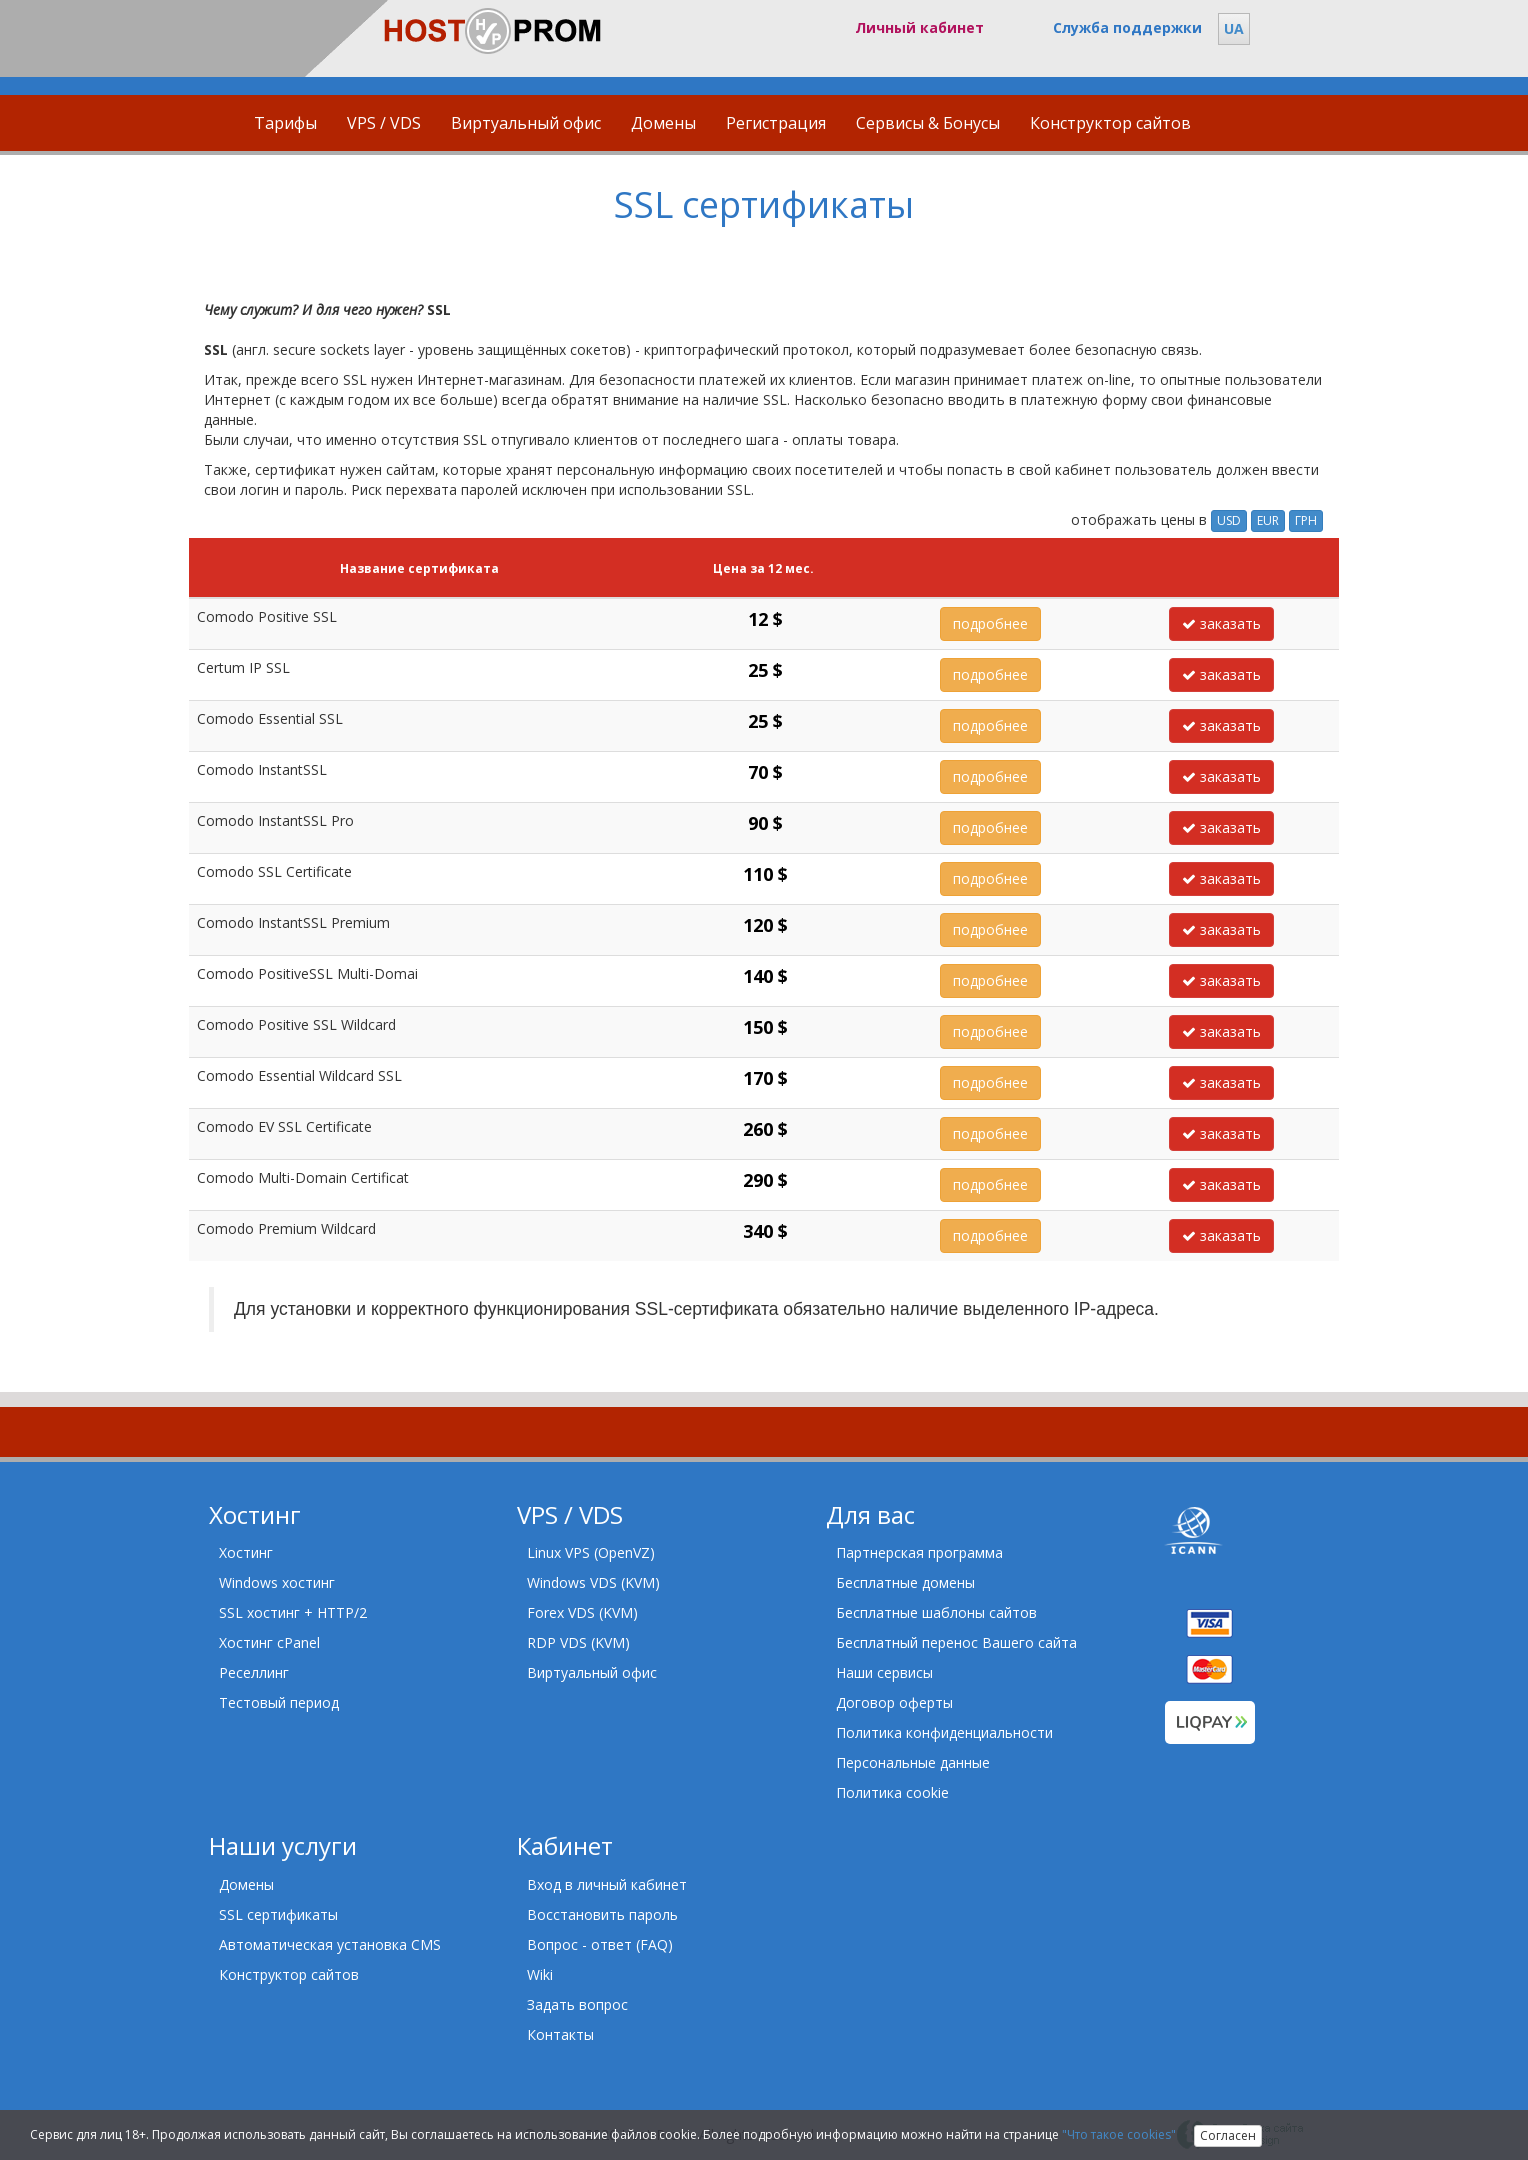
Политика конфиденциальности (944, 1732)
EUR (1268, 520)
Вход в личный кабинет (607, 1884)
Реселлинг (254, 1672)
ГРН (1306, 520)
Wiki (540, 1974)
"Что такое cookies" (1119, 2134)
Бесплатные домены (905, 1582)
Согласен (1228, 2135)
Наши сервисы (884, 1672)
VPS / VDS (384, 123)
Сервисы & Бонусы (928, 123)
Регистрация (776, 123)
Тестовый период (279, 1702)
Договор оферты (894, 1702)
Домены (663, 123)
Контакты (560, 2034)
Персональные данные (913, 1762)
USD (1229, 520)
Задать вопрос (577, 2004)
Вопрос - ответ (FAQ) (600, 1944)
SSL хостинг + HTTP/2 (293, 1612)
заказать (1221, 623)
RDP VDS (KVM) (578, 1642)
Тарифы (285, 123)
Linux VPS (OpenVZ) (591, 1552)
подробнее (990, 623)
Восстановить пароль (602, 1914)
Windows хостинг (277, 1582)
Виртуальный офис (526, 123)
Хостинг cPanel (269, 1642)
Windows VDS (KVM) (593, 1582)
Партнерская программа (919, 1552)
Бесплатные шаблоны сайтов (936, 1612)
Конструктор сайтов (1110, 123)
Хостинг (246, 1552)
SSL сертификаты (278, 1914)
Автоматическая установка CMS (330, 1944)
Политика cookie (892, 1792)
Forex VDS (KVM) (582, 1612)
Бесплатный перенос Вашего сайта (956, 1642)
